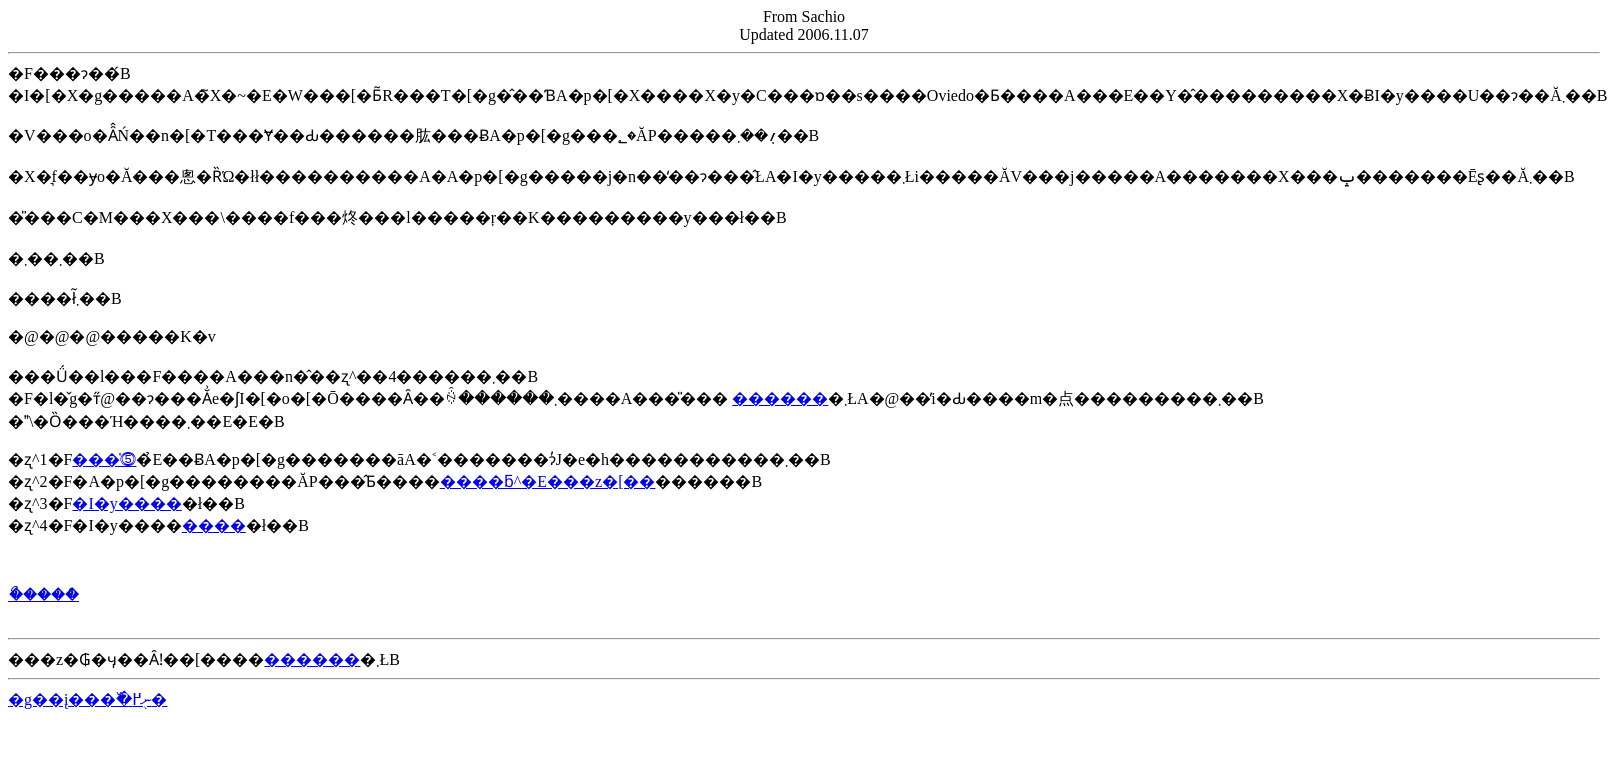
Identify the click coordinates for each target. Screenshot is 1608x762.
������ (780, 398)
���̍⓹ (104, 459)
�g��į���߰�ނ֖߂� (87, 699)
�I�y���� (126, 503)
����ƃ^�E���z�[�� (548, 481)
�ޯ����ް (43, 594)
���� (214, 525)
